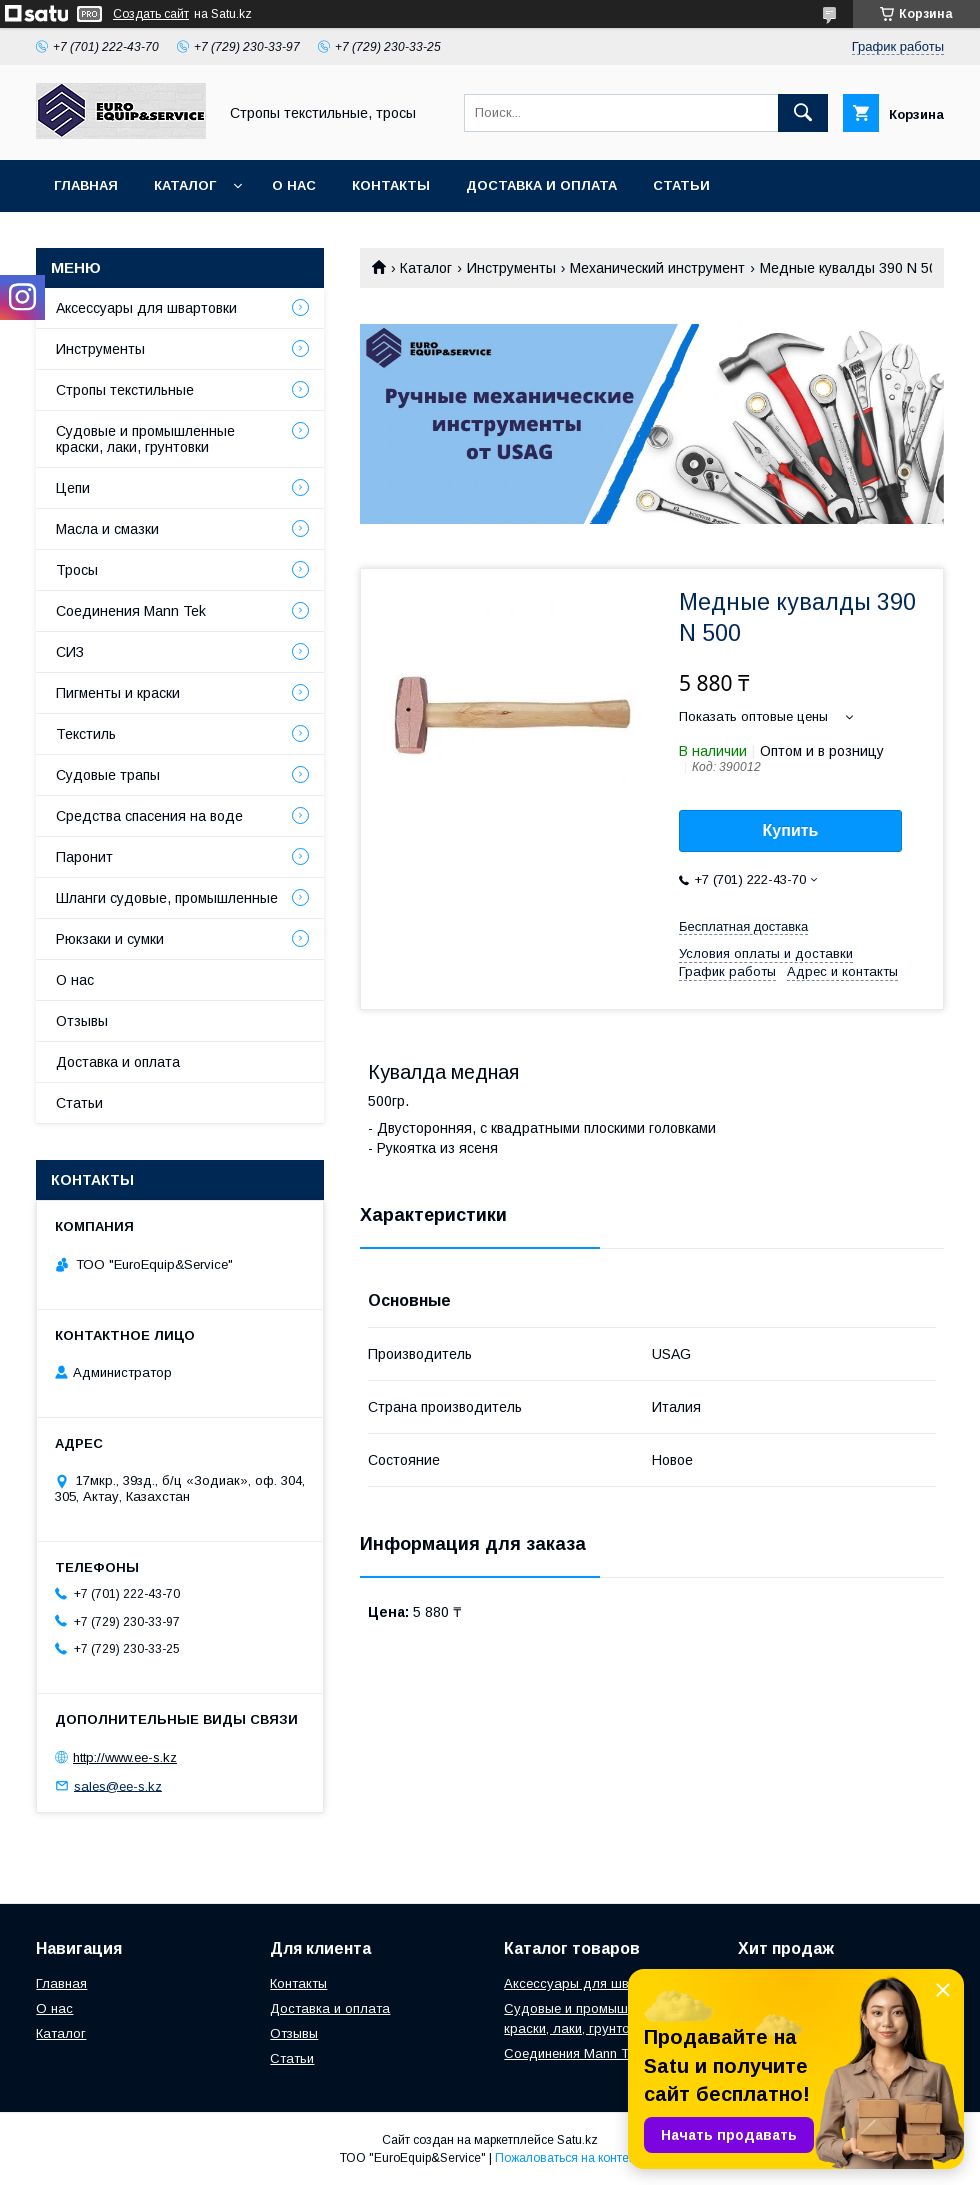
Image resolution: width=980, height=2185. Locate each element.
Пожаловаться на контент (568, 2158)
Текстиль (86, 734)
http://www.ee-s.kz (125, 1757)
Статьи (681, 185)
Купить (791, 830)
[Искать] (803, 113)
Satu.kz (577, 2140)
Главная (86, 185)
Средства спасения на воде (149, 816)
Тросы (77, 570)
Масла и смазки (107, 529)
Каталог (185, 185)
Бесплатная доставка (743, 926)
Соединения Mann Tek (131, 611)
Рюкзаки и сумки (110, 939)
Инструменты (511, 268)
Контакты (391, 185)
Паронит (84, 857)
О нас (294, 185)
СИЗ (70, 652)
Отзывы (82, 1021)
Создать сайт (151, 14)
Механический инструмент (657, 268)
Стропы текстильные (125, 390)
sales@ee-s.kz (118, 1785)
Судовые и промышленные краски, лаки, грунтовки (145, 439)
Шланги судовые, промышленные (167, 898)
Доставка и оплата (541, 185)
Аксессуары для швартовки (146, 308)
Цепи (73, 488)
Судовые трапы (108, 775)
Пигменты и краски (118, 693)
